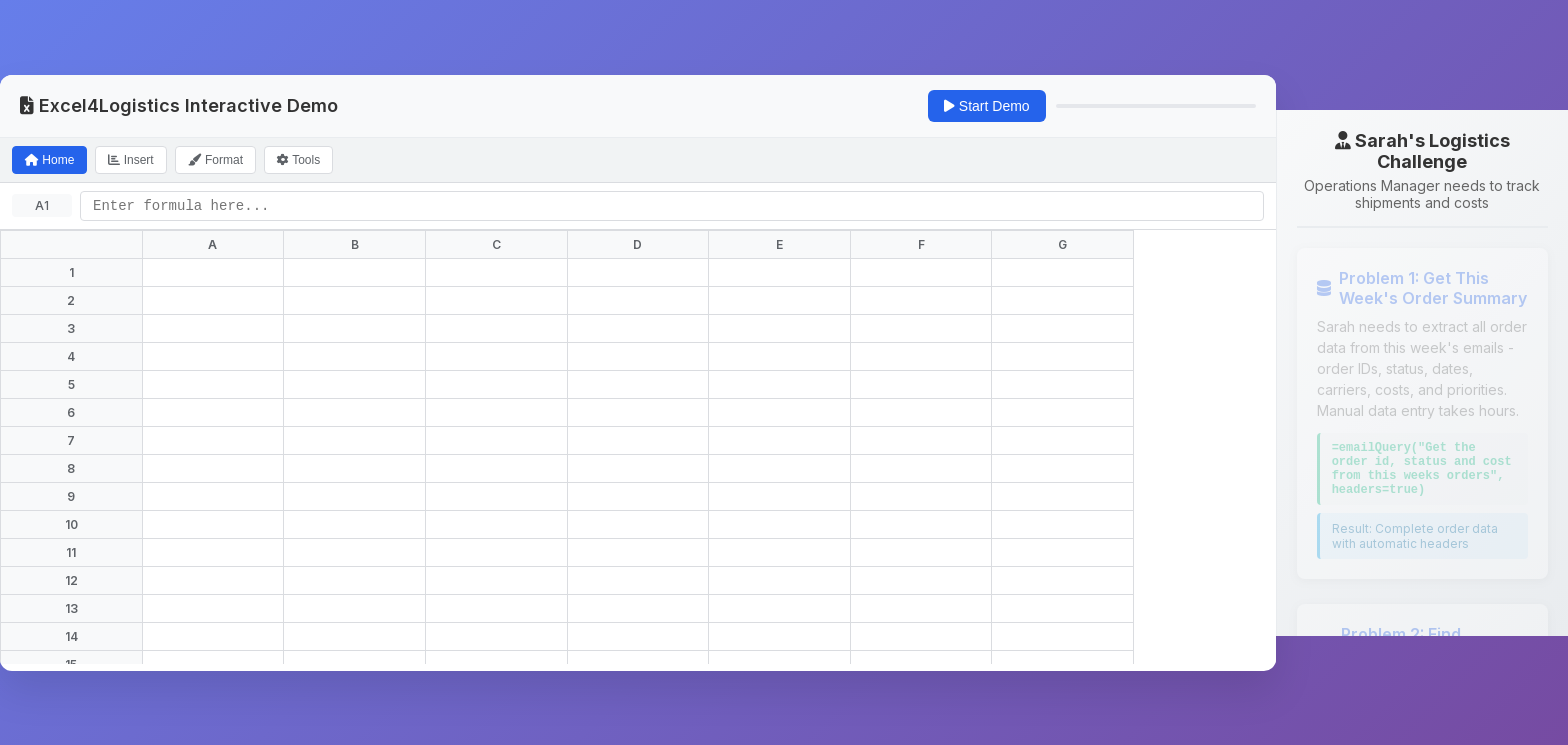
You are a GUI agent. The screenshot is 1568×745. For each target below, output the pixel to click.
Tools (298, 160)
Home (49, 160)
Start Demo (987, 106)
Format (215, 160)
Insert (130, 160)
